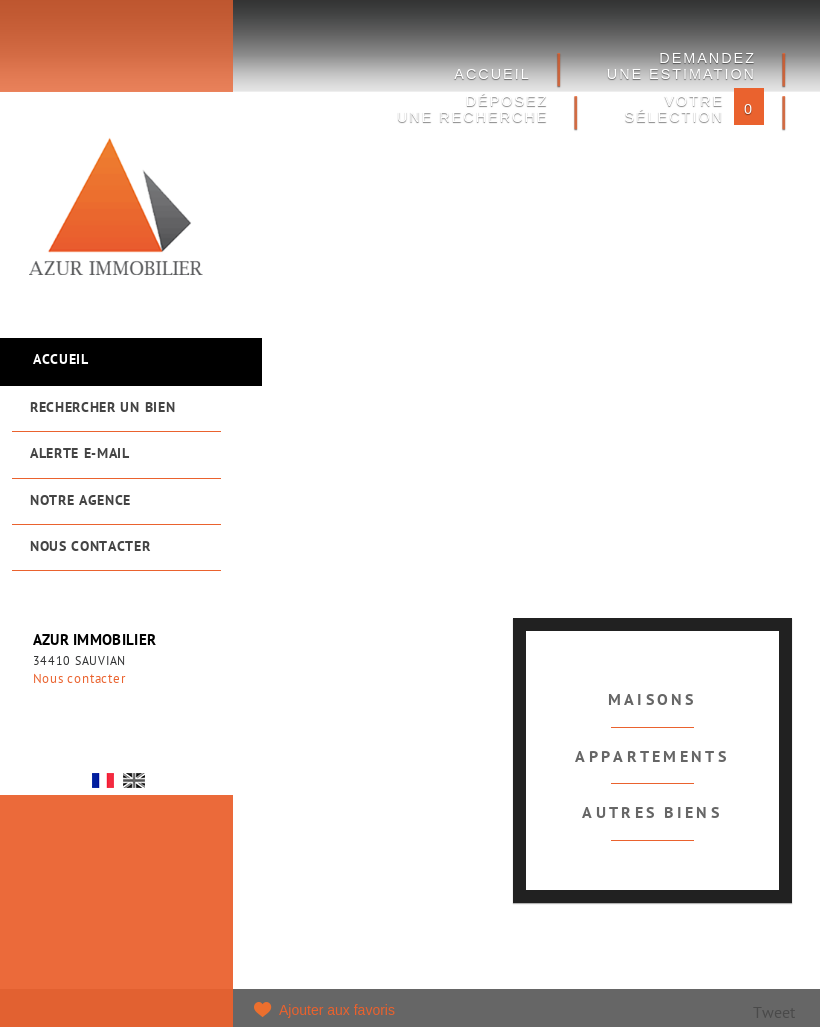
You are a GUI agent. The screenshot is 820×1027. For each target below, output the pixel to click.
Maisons (652, 701)
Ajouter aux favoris (337, 1010)
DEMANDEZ (681, 66)
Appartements (652, 758)
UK (134, 780)
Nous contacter (90, 547)
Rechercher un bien (102, 408)
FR (103, 780)
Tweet (774, 1014)
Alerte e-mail (80, 454)
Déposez (473, 109)
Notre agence (80, 501)
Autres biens (652, 814)
